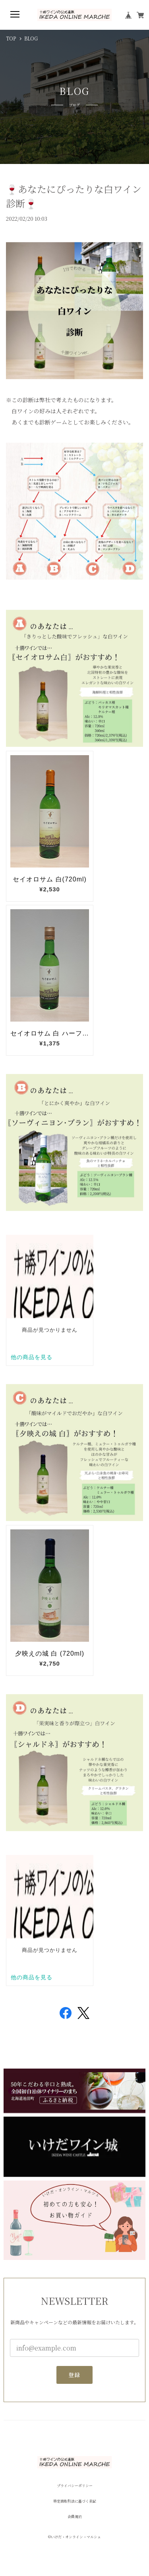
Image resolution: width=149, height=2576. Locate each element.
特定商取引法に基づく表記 (74, 2501)
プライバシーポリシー (75, 2485)
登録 (74, 2375)
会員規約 (75, 2516)
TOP (11, 38)
